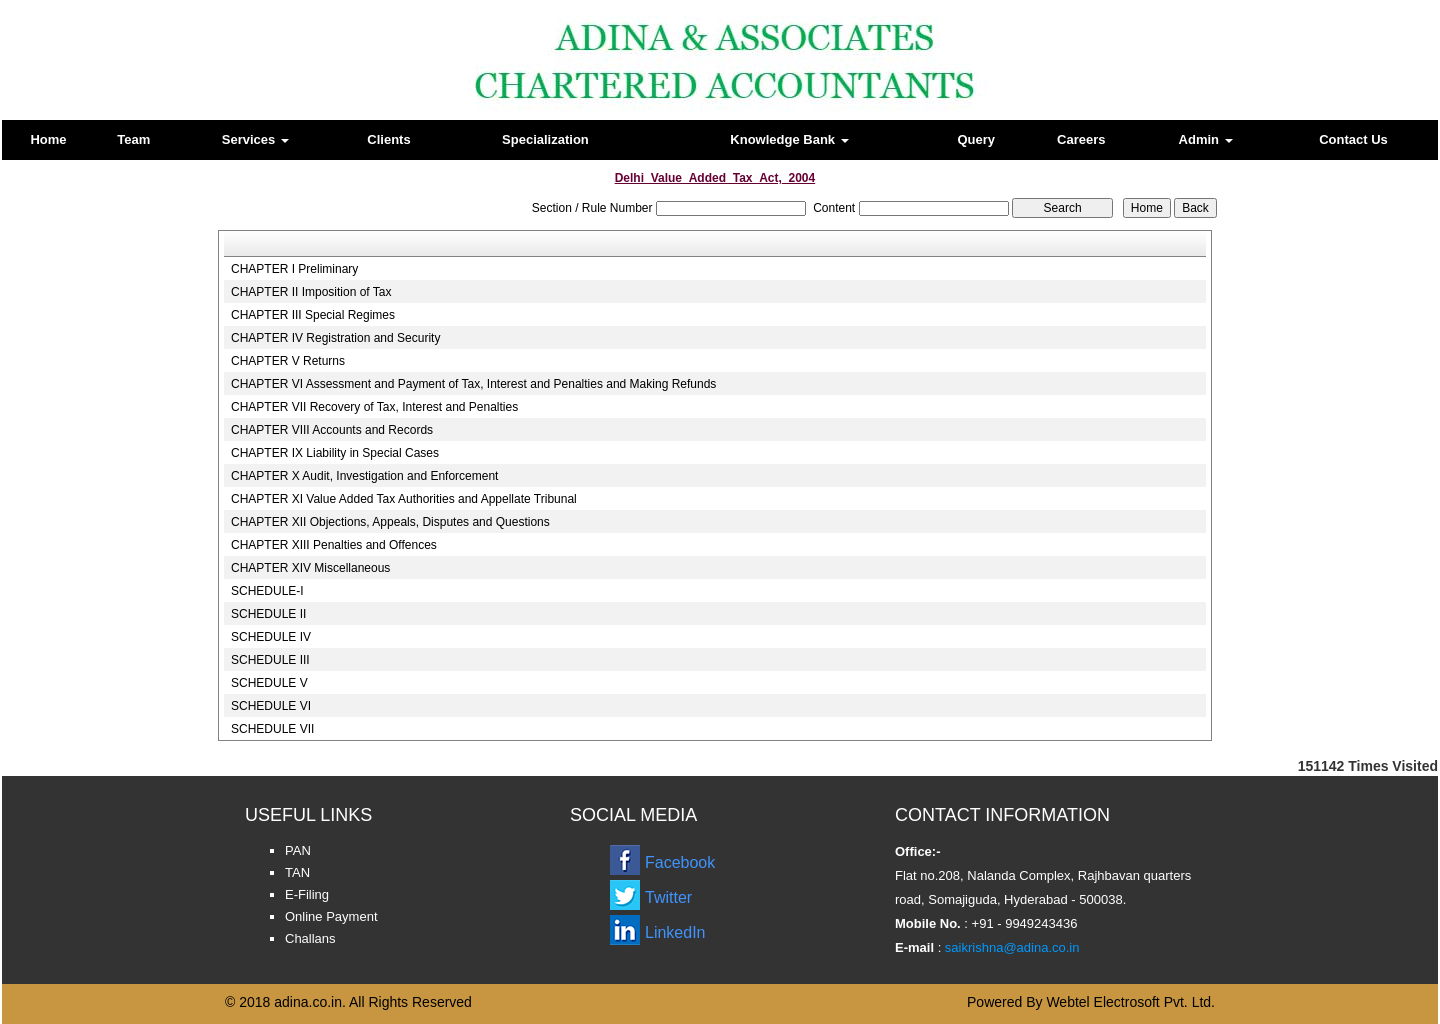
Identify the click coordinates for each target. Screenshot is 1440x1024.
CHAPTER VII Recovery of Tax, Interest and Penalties (374, 407)
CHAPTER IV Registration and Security (335, 338)
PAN (298, 850)
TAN (297, 872)
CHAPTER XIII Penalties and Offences (334, 545)
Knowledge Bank (789, 139)
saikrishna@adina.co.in (1010, 947)
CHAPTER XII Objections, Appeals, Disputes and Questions (390, 522)
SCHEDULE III (270, 660)
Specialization (545, 139)
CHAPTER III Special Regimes (313, 315)
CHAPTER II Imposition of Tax (311, 292)
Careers (1081, 139)
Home (48, 139)
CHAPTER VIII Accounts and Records (332, 430)
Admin (1206, 139)
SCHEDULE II (268, 614)
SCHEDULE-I (267, 591)
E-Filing (307, 894)
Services (255, 139)
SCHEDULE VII (272, 729)
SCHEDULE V (269, 683)
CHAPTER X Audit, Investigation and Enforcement (364, 476)
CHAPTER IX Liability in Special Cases (335, 453)
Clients (388, 139)
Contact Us (1353, 139)
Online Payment (331, 916)
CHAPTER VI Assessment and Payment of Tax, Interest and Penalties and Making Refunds (473, 384)
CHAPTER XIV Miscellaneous (310, 568)
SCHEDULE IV (271, 637)
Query (976, 139)
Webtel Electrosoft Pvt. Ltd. (1130, 1002)
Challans (310, 938)
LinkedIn (675, 932)
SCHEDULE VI (271, 706)
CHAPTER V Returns (288, 361)
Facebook (680, 862)
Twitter (668, 897)
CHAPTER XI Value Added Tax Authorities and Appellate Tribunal (404, 499)
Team (133, 139)
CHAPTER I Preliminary (294, 269)
